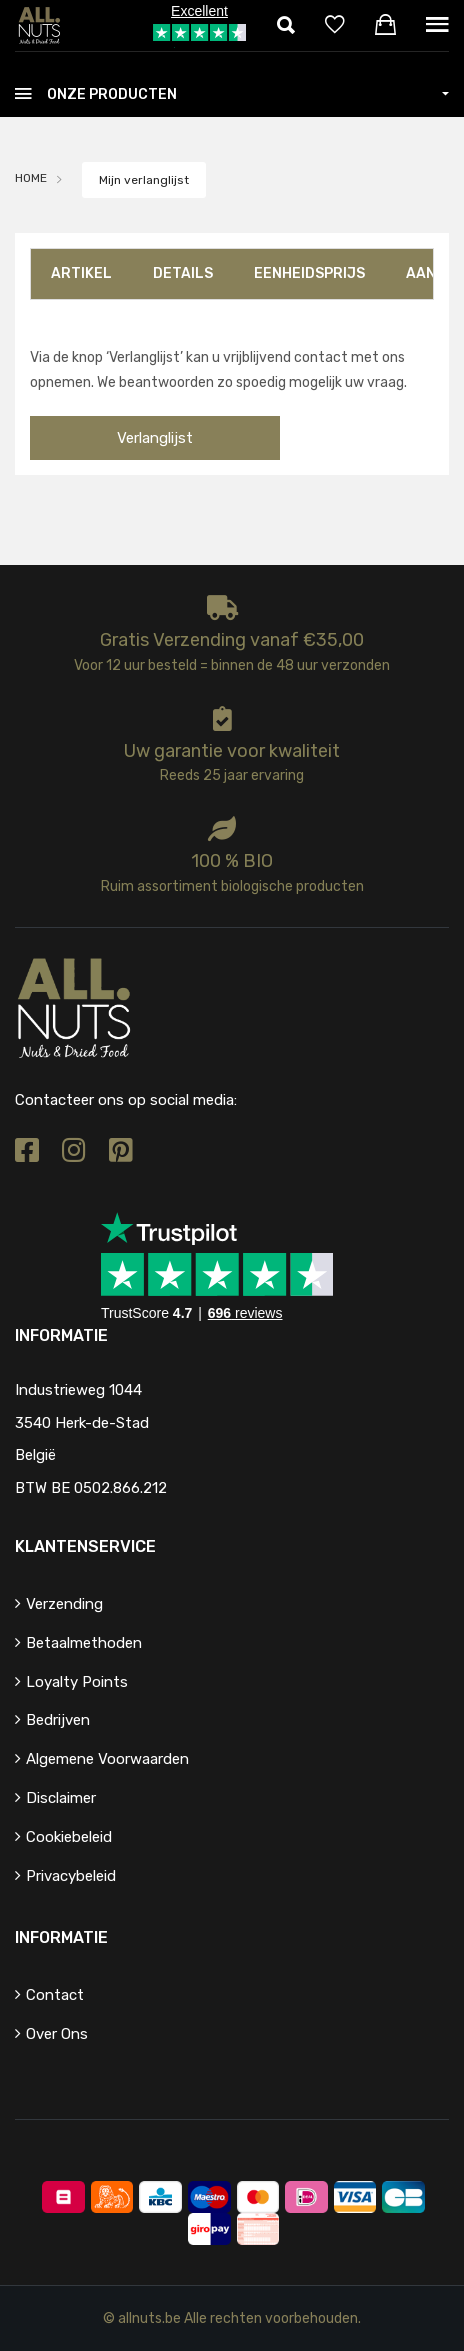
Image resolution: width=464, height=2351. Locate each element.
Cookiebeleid (69, 1837)
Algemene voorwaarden (107, 1759)
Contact (55, 1995)
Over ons (57, 2034)
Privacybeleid (71, 1876)
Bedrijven (58, 1720)
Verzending (64, 1604)
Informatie (61, 1937)
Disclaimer (61, 1798)
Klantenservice (85, 1546)
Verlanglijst (155, 438)
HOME (31, 178)
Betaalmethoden (84, 1643)
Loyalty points (77, 1682)
